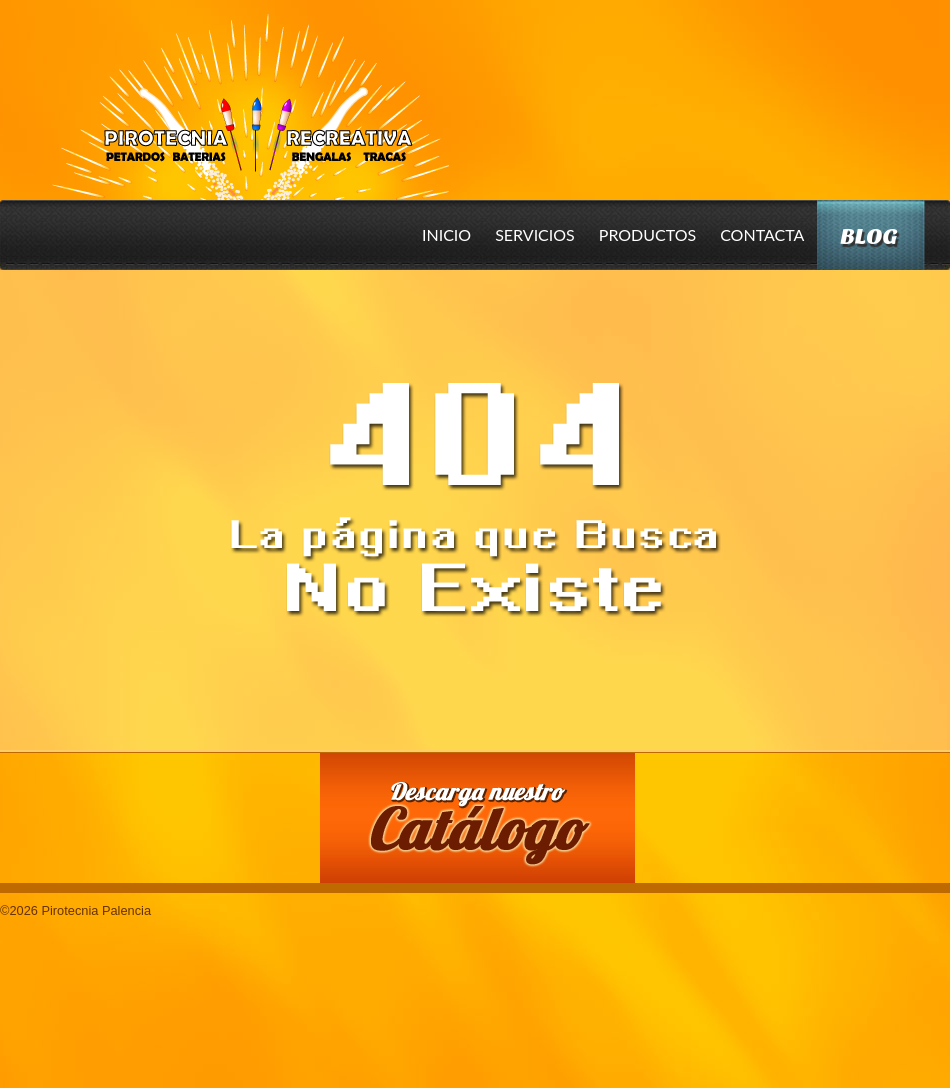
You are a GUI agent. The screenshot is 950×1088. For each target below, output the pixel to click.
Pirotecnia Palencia (249, 93)
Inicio (446, 234)
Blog (868, 236)
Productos (647, 234)
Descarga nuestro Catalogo (488, 828)
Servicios (535, 234)
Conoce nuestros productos (160, 814)
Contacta (762, 234)
